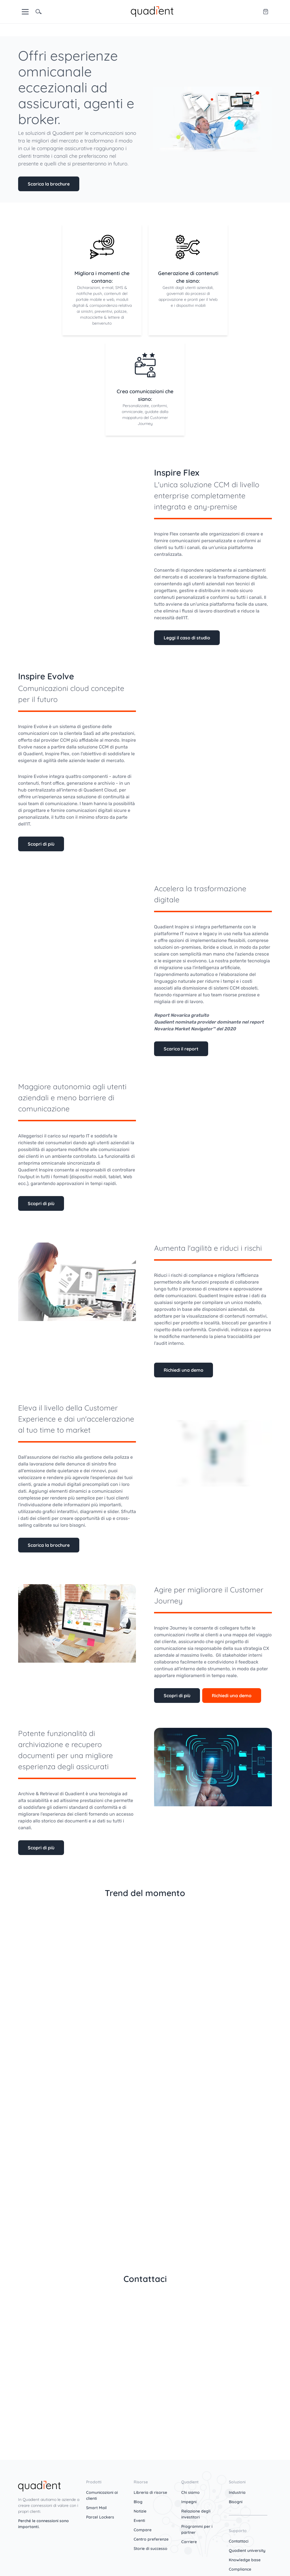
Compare (143, 2529)
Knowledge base (245, 2559)
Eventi (139, 2520)
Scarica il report (181, 1049)
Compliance (240, 2569)
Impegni (189, 2501)
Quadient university (247, 2550)
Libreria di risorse (150, 2492)
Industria (237, 2492)
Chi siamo (190, 2492)
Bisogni (235, 2501)
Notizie (140, 2511)
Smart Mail (96, 2507)
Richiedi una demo (183, 1370)
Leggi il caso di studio (187, 638)
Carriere (189, 2541)
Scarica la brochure (49, 184)
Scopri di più (41, 844)
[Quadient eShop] (265, 11)
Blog (138, 2501)
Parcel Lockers (100, 2517)
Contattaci (238, 2541)
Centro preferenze (151, 2539)
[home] (152, 11)
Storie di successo (150, 2548)
